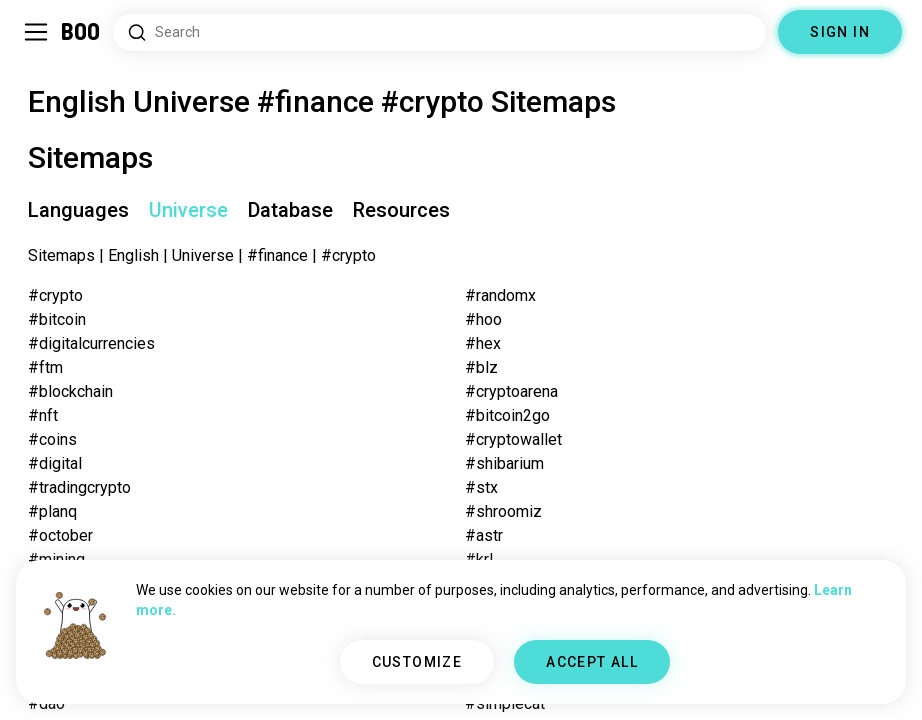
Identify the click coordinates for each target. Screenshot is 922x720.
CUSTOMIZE (417, 662)
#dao (46, 703)
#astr (484, 535)
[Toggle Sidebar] (36, 32)
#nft (43, 415)
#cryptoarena (511, 391)
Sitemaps (61, 255)
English (133, 255)
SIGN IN (840, 32)
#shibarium (504, 463)
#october (60, 535)
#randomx (500, 295)
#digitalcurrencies (91, 343)
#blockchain (70, 391)
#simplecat (505, 703)
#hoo (483, 319)
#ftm (45, 367)
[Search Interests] (439, 32)
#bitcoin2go (507, 415)
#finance (277, 255)
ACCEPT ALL (592, 662)
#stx (481, 487)
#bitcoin (57, 319)
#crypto (55, 295)
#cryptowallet (513, 439)
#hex (483, 343)
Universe (203, 255)
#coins (52, 439)
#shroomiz (503, 511)
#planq (52, 511)
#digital (55, 463)
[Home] (81, 32)
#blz (481, 367)
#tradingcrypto (79, 487)
